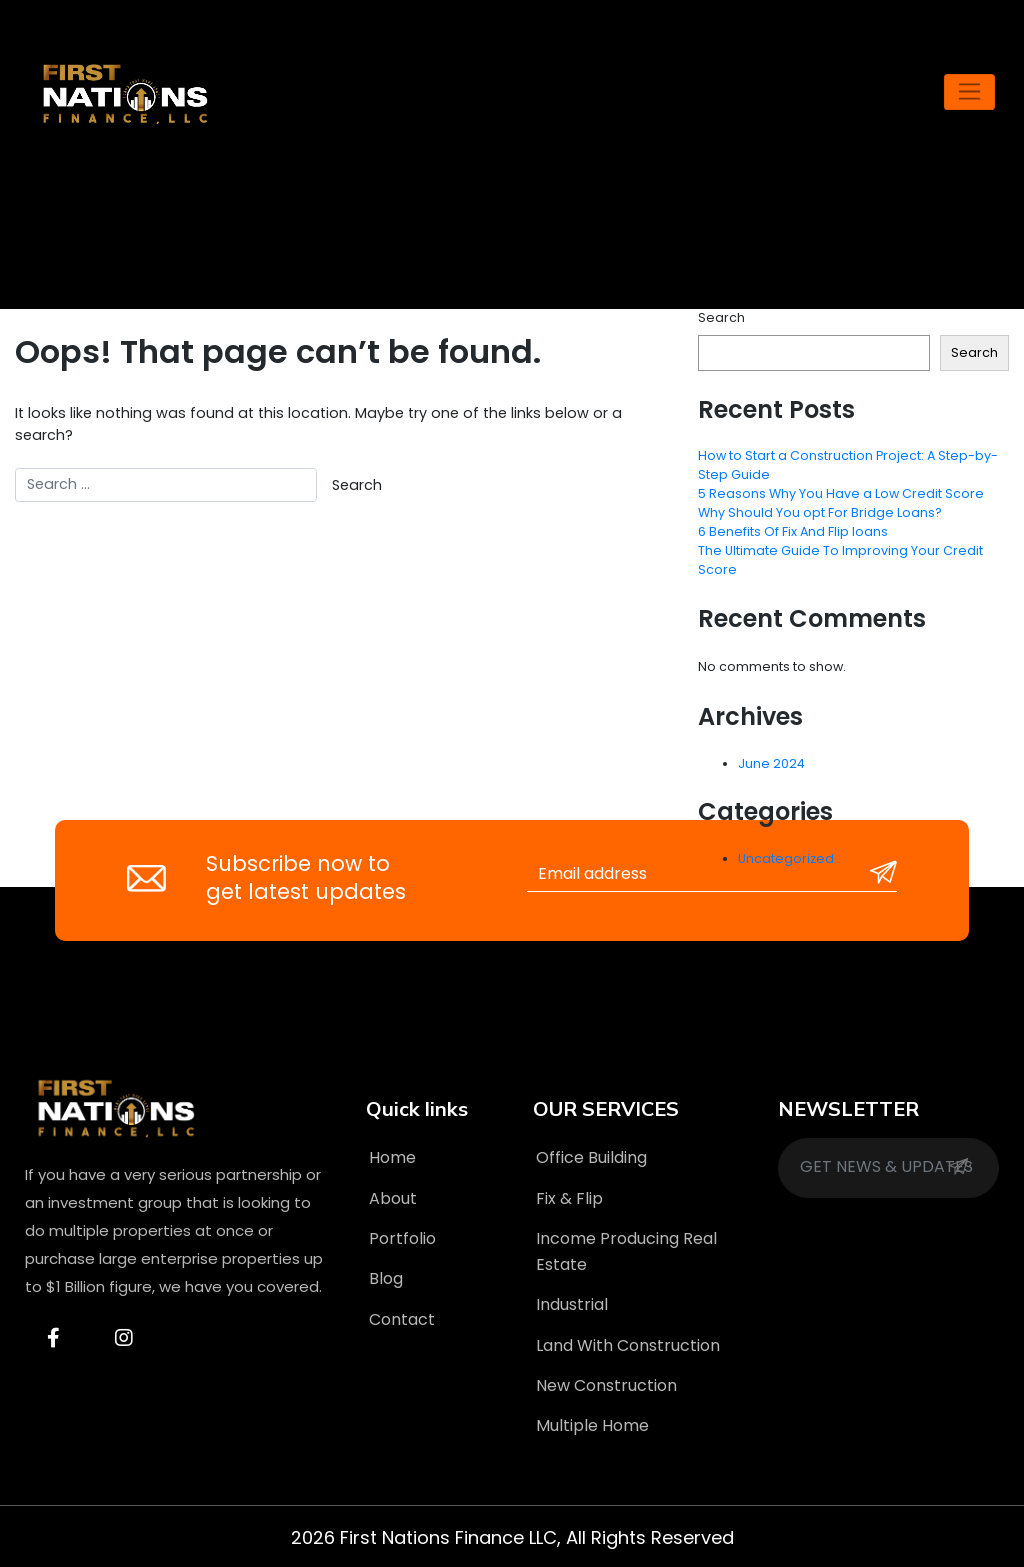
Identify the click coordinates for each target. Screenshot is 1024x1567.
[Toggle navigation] (969, 92)
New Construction (606, 1385)
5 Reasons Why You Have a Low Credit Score (841, 493)
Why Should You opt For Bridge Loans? (820, 512)
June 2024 (771, 763)
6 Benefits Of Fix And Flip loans (793, 531)
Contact (402, 1319)
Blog (386, 1278)
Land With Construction (628, 1345)
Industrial (572, 1304)
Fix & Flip (569, 1198)
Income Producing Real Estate (626, 1251)
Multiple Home (592, 1425)
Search (721, 317)
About (393, 1198)
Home (392, 1157)
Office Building (591, 1157)
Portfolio (402, 1238)
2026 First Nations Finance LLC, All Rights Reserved (512, 1537)
